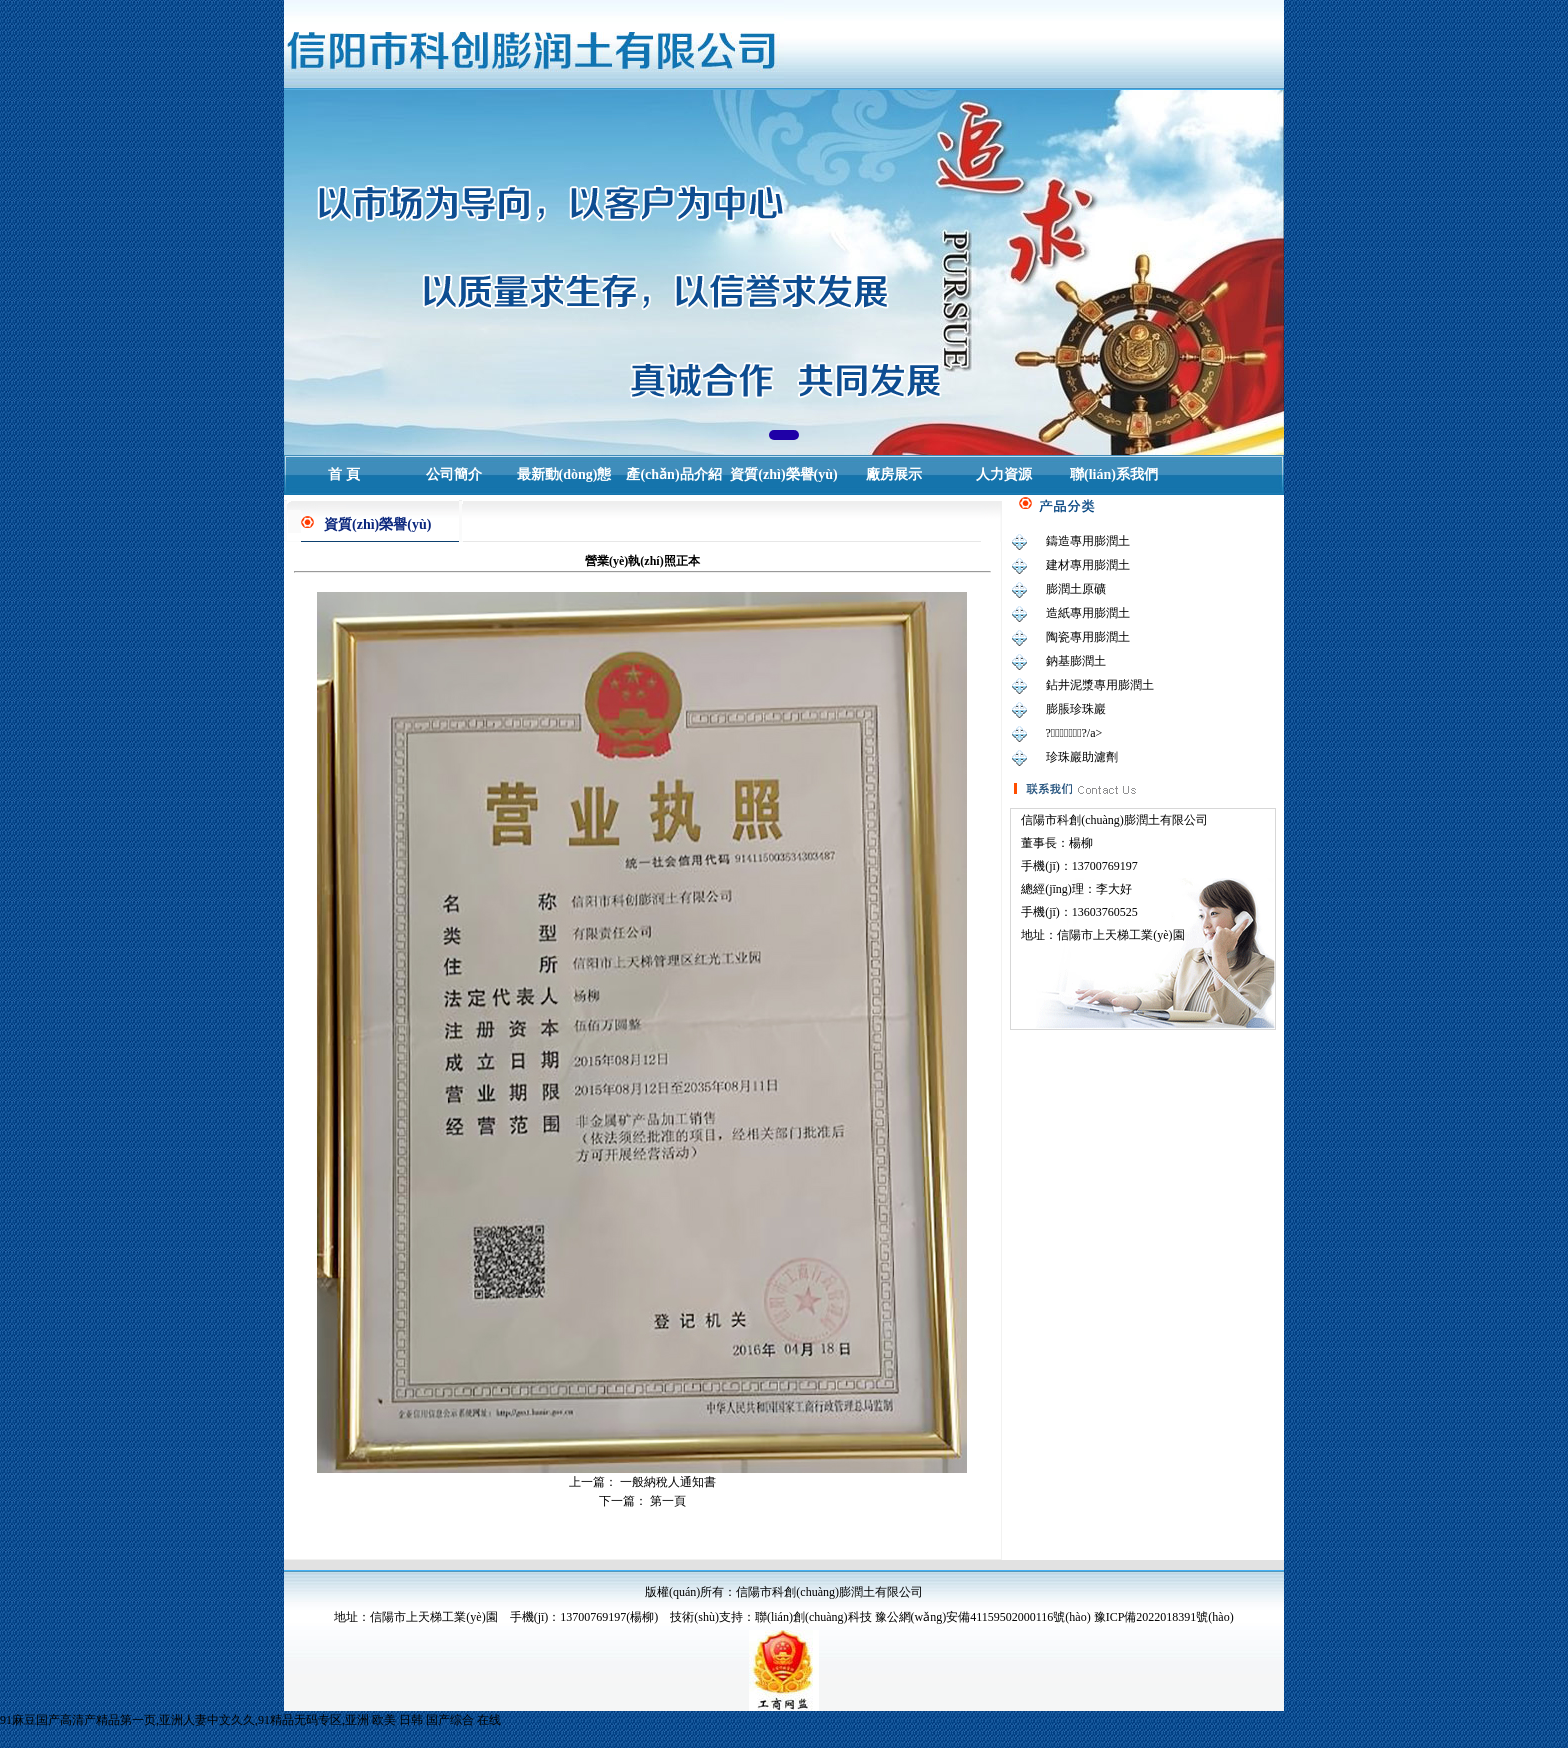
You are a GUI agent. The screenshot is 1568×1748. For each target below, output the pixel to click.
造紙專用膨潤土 (1088, 613)
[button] (784, 435)
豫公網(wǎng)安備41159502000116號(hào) (983, 1617)
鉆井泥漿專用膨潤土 (1100, 685)
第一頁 (668, 1501)
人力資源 (1004, 474)
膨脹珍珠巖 (1076, 709)
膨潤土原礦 (1076, 589)
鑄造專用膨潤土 (1088, 541)
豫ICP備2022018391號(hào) (1164, 1617)
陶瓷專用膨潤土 (1088, 637)
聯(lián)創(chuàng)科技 (813, 1617)
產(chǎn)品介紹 (673, 474)
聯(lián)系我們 (1114, 474)
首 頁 (344, 474)
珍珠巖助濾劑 (1082, 757)
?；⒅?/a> (1074, 733)
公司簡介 (454, 474)
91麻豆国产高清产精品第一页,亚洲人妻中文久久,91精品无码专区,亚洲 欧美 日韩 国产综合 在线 (250, 1720)
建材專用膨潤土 (1088, 565)
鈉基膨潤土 (1076, 661)
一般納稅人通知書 (668, 1482)
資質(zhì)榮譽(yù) (783, 474)
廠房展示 (894, 474)
